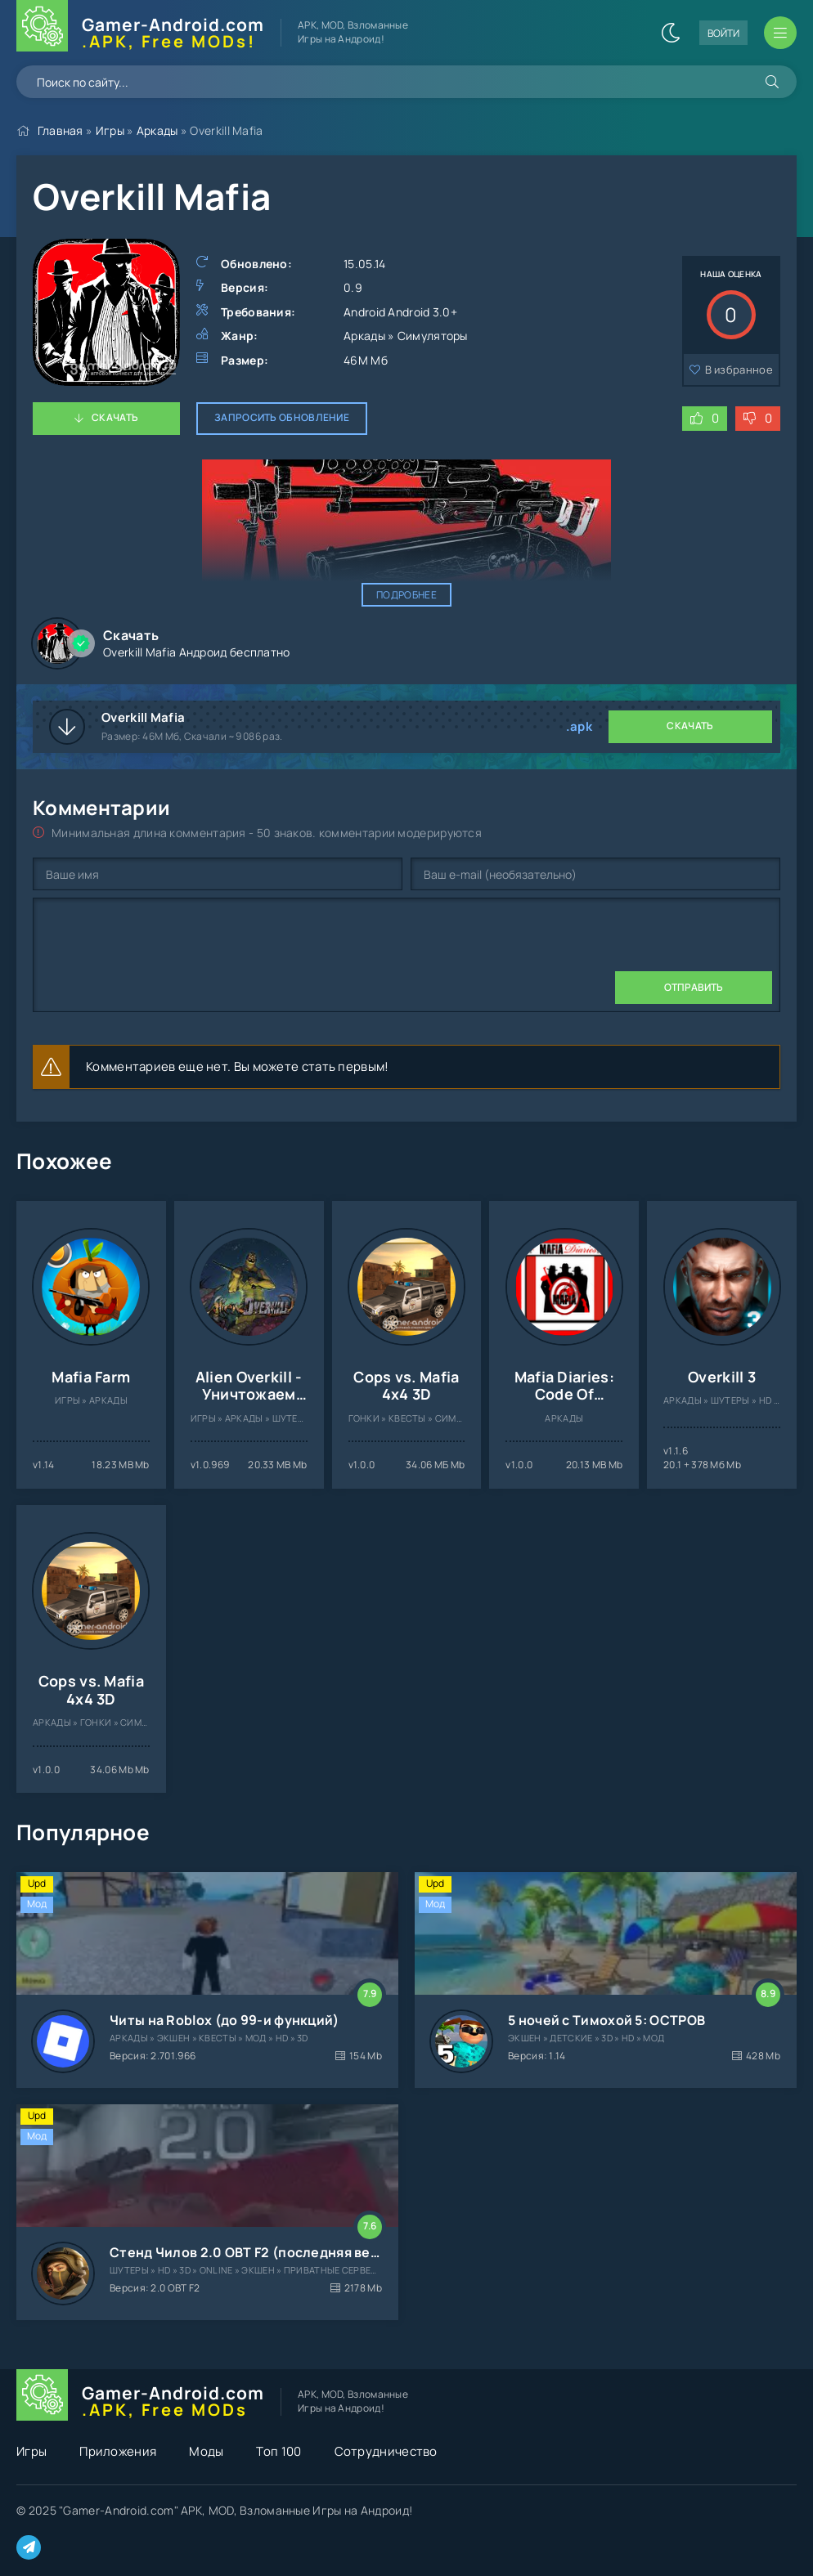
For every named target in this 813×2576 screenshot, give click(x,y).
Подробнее (406, 595)
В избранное (739, 369)
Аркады (157, 130)
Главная (60, 130)
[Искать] (772, 81)
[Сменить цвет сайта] (670, 32)
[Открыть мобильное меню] (780, 32)
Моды (206, 2451)
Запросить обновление (281, 417)
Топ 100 (278, 2451)
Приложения (117, 2451)
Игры (110, 130)
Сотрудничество (386, 2451)
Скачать (115, 417)
